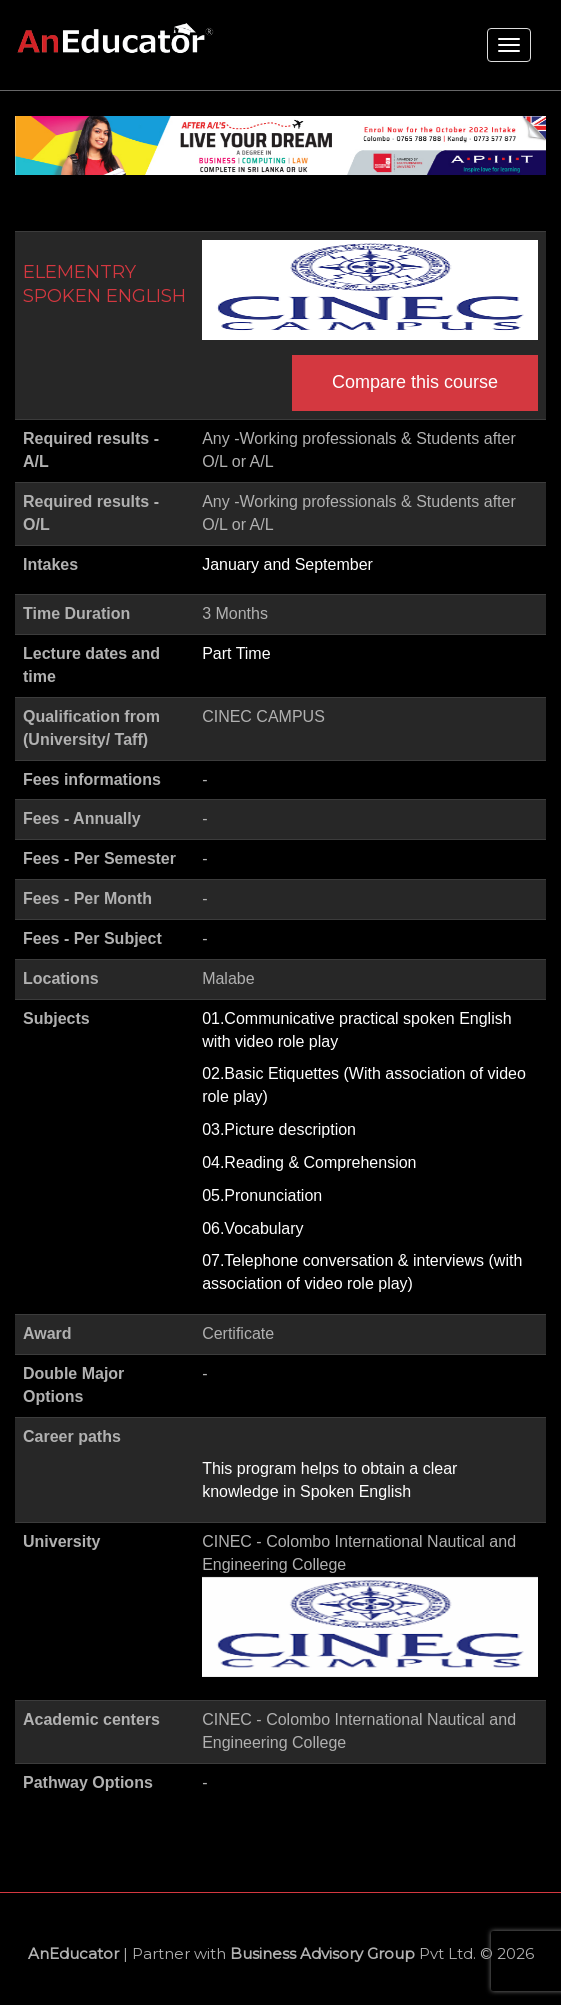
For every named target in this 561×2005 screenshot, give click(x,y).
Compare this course (415, 382)
